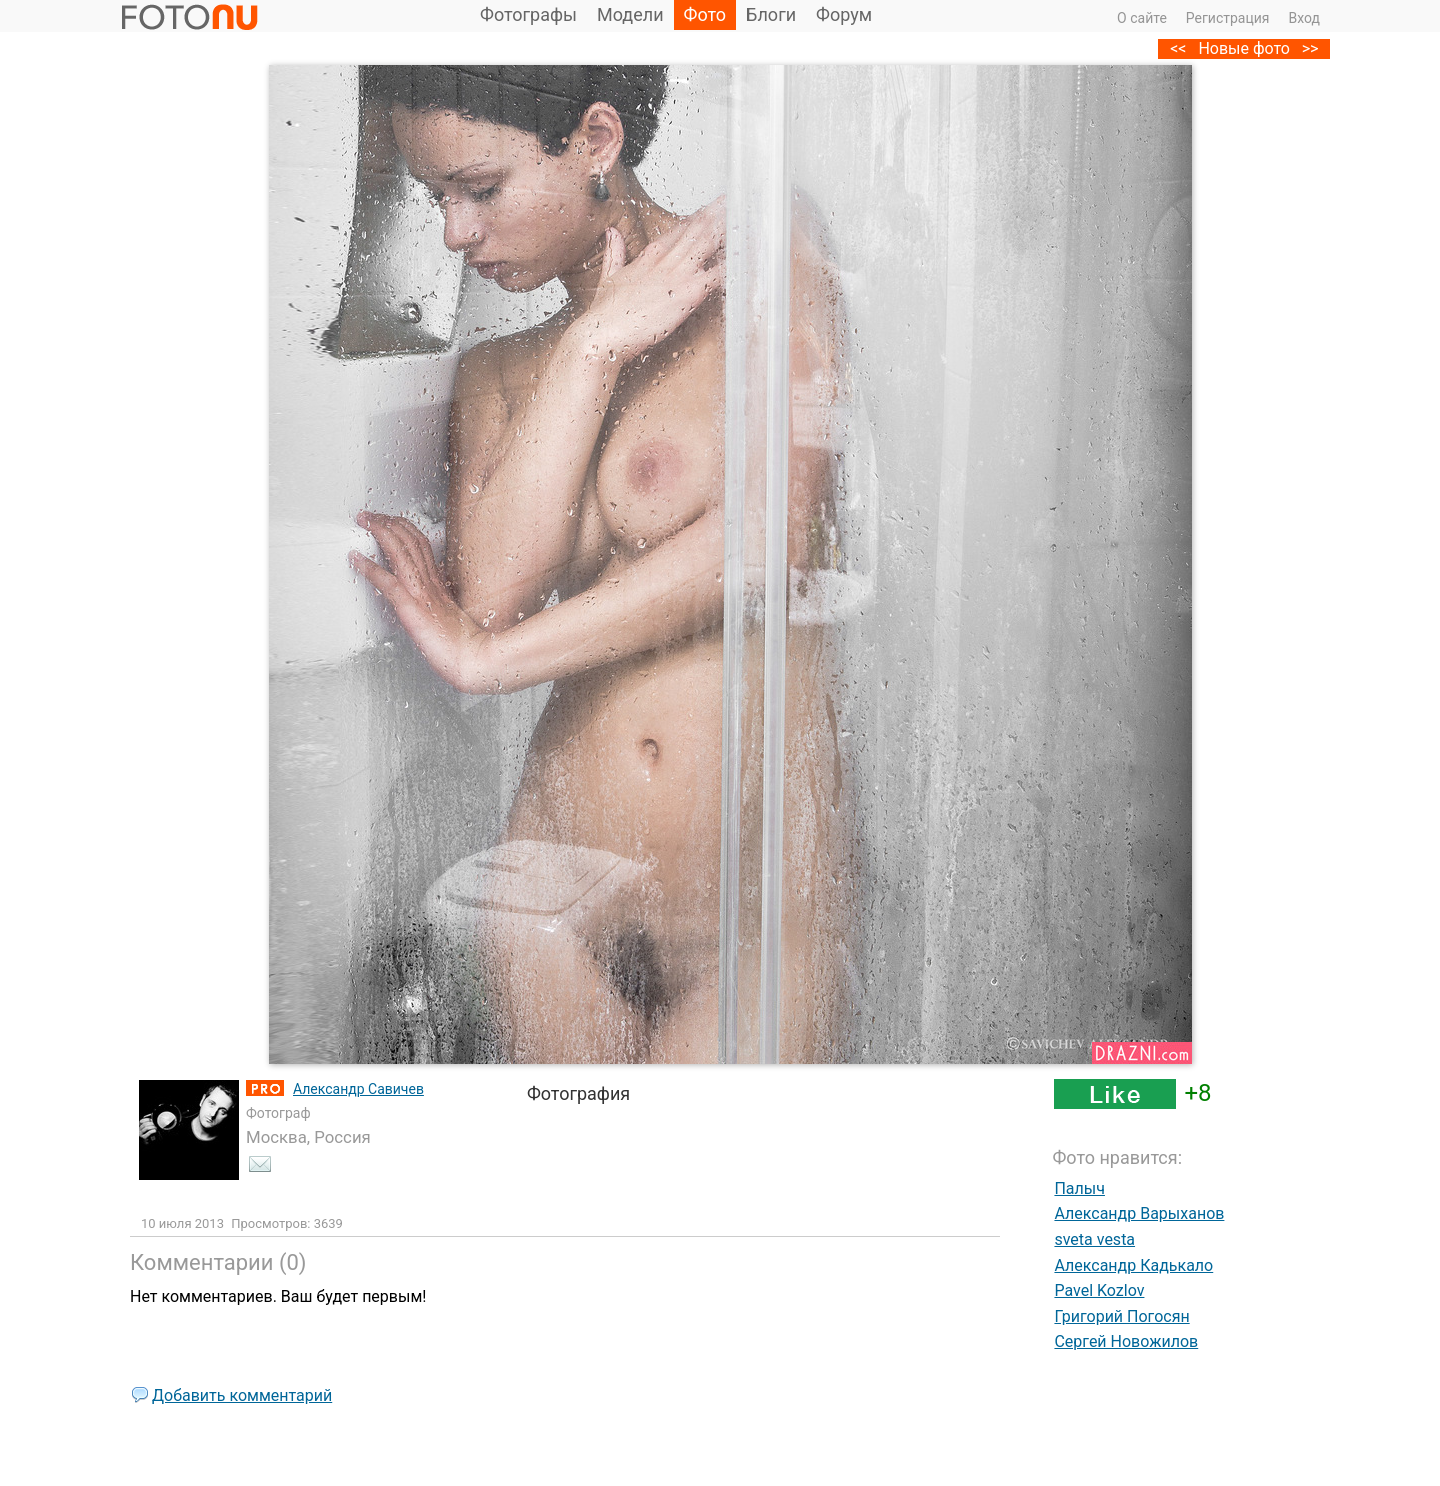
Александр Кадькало (1133, 1265)
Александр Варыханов (1139, 1213)
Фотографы (528, 14)
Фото (705, 14)
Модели (630, 14)
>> (1310, 48)
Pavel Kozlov (1099, 1290)
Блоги (771, 14)
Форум (844, 14)
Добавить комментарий (242, 1395)
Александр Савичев (358, 1089)
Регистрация (1228, 18)
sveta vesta (1094, 1239)
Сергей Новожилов (1126, 1341)
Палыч (1079, 1188)
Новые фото (1244, 48)
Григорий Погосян (1121, 1316)
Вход (1304, 18)
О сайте (1142, 18)
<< (1178, 48)
